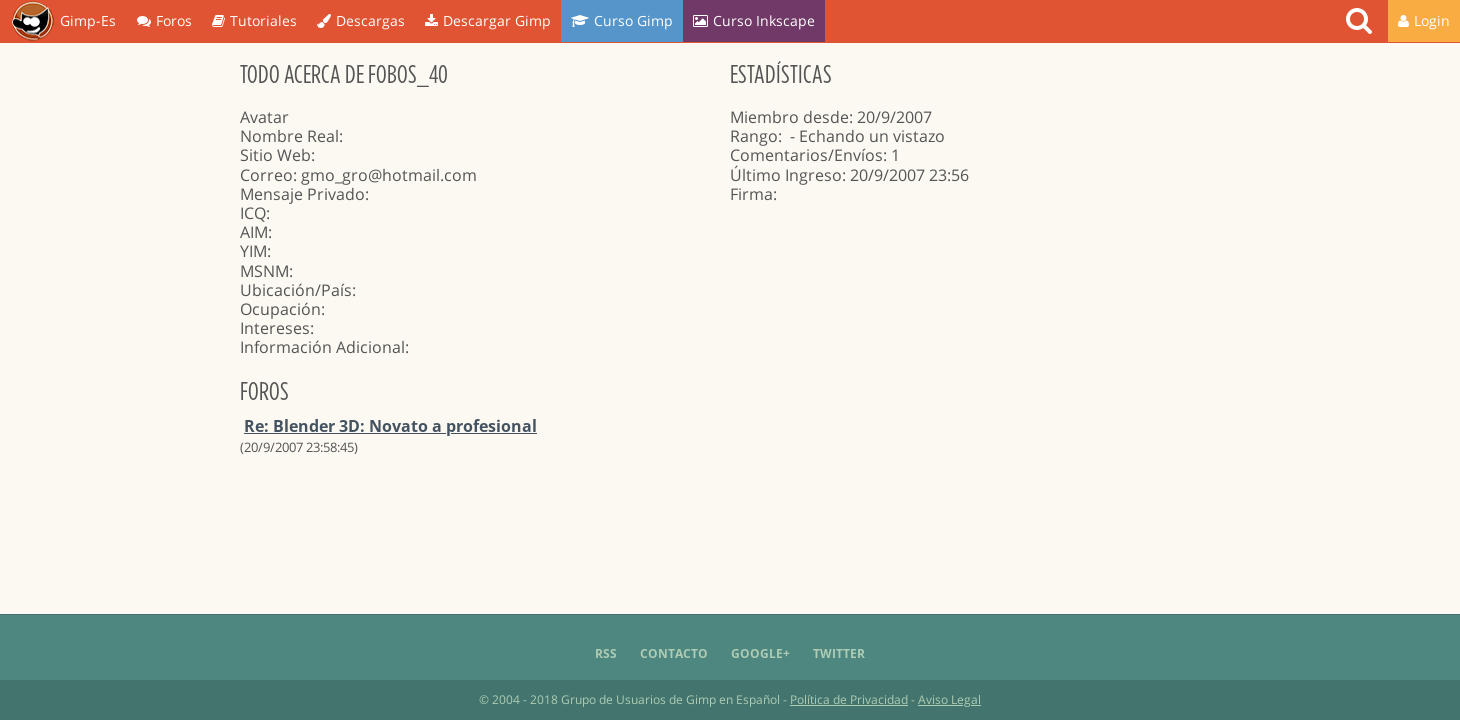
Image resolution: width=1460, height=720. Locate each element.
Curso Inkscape (754, 20)
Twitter (839, 653)
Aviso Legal (949, 699)
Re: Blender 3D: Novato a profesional (390, 426)
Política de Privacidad (849, 699)
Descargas (361, 20)
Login (1424, 20)
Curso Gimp (622, 20)
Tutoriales (254, 20)
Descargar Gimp (488, 20)
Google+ (760, 653)
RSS (606, 653)
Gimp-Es (63, 22)
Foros (164, 20)
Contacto (674, 653)
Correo (266, 175)
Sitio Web (275, 155)
